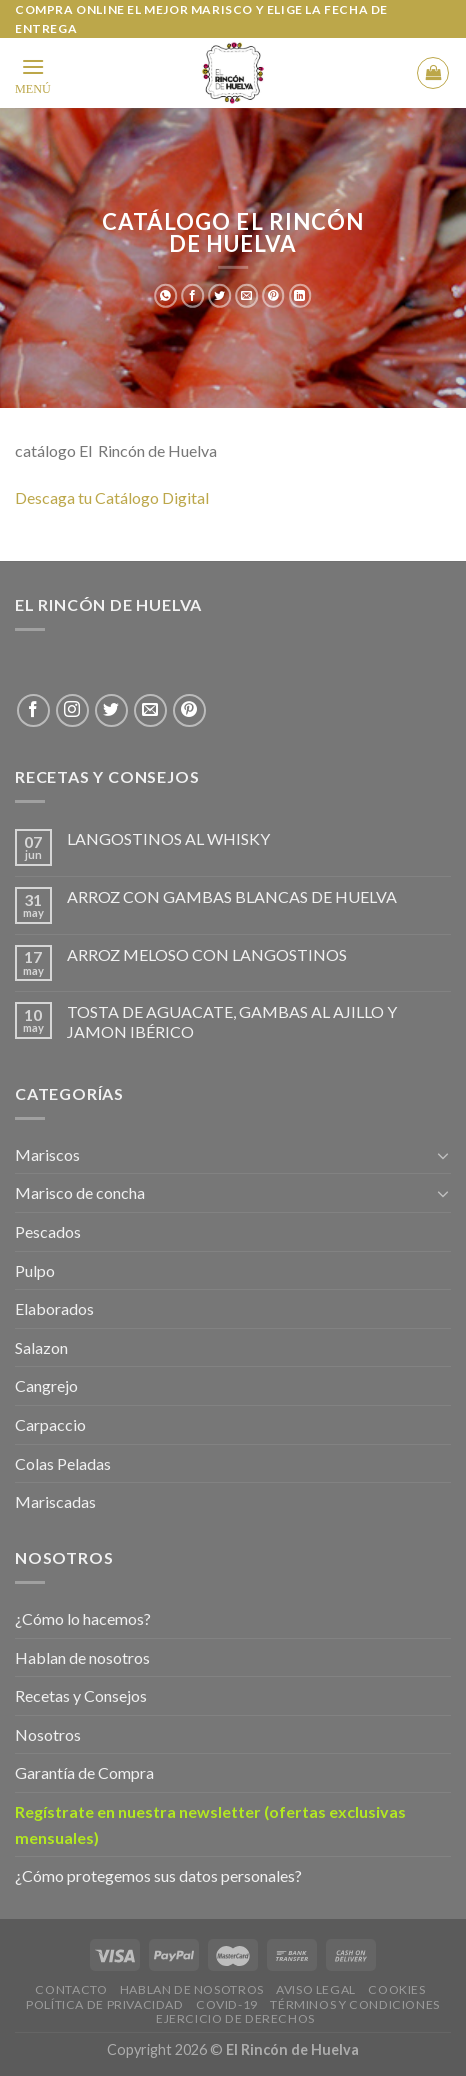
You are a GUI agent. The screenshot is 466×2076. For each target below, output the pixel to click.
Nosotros (48, 1734)
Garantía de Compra (84, 1772)
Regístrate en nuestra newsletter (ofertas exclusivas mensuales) (210, 1824)
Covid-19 (227, 2004)
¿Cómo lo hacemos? (83, 1618)
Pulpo (35, 1270)
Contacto (71, 1989)
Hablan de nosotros (82, 1657)
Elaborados (54, 1308)
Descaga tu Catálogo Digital (113, 497)
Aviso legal (316, 1989)
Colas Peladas (63, 1463)
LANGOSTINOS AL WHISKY (168, 838)
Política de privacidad (104, 2004)
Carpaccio (50, 1424)
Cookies (396, 1989)
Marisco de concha (80, 1192)
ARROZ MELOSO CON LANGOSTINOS (207, 954)
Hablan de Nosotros (192, 1989)
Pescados (48, 1231)
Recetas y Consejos (81, 1695)
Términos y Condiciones (354, 2004)
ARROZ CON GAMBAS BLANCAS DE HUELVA (232, 896)
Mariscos (47, 1154)
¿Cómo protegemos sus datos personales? (158, 1875)
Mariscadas (55, 1501)
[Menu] (33, 74)
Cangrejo (46, 1385)
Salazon (41, 1347)
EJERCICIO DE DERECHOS (235, 2018)
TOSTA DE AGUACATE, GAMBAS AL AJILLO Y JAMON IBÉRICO (232, 1021)
